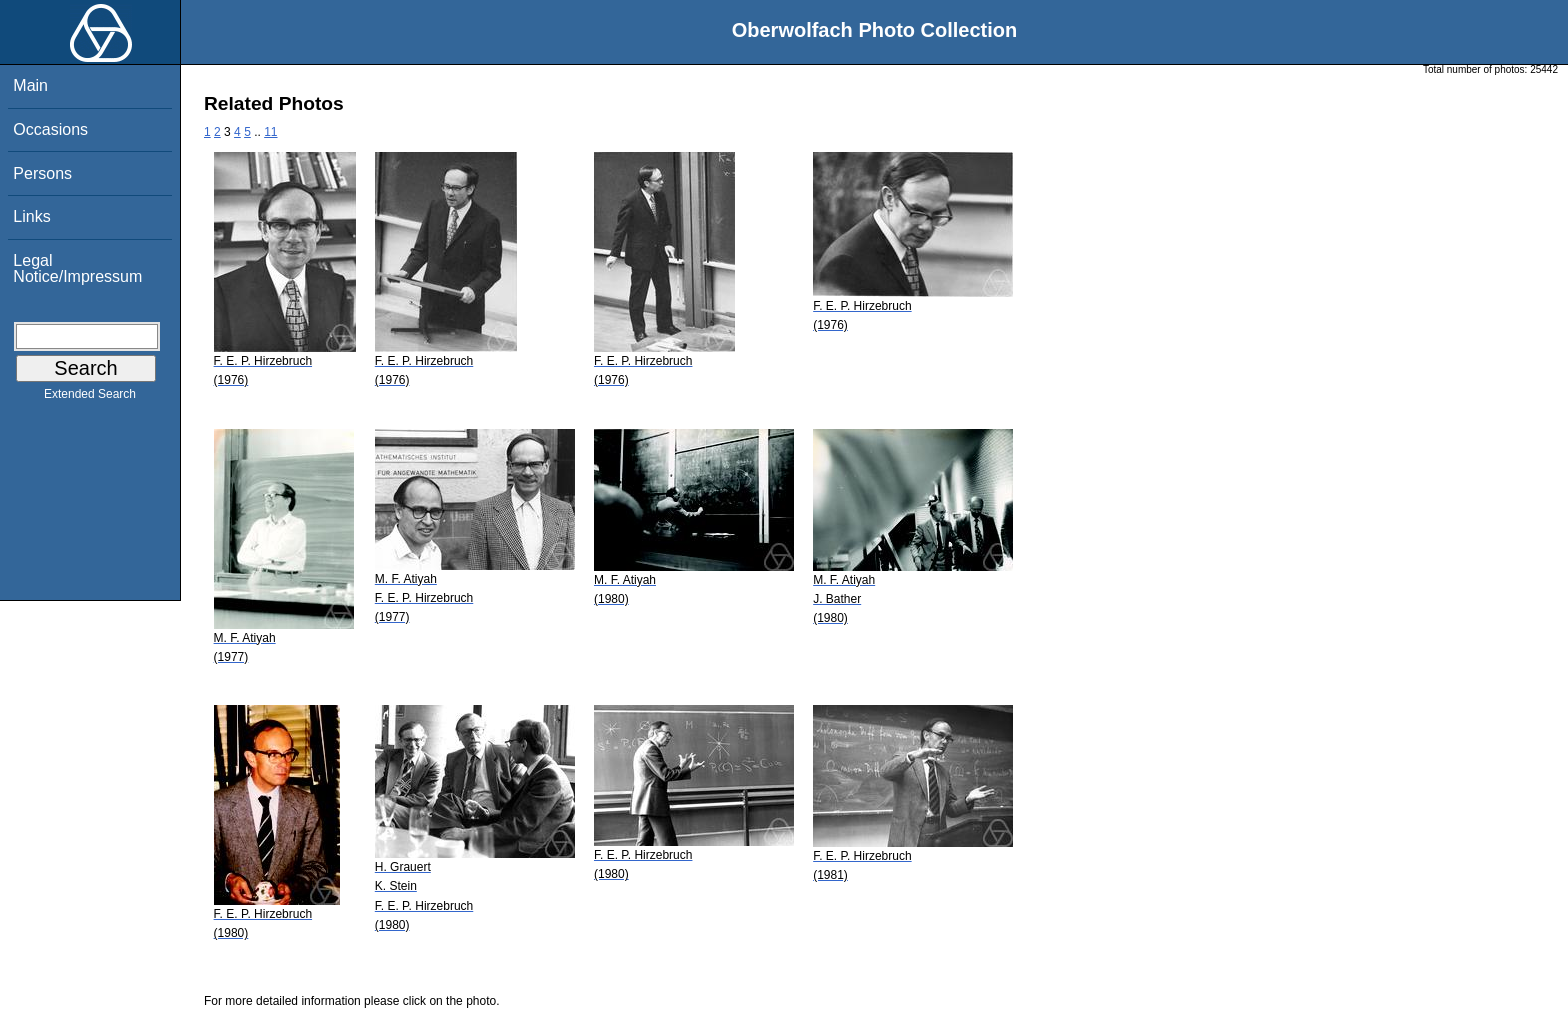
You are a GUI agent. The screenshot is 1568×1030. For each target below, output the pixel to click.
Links (31, 216)
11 (270, 132)
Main (30, 85)
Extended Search (90, 398)
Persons (42, 173)
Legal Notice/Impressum (77, 268)
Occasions (50, 129)
